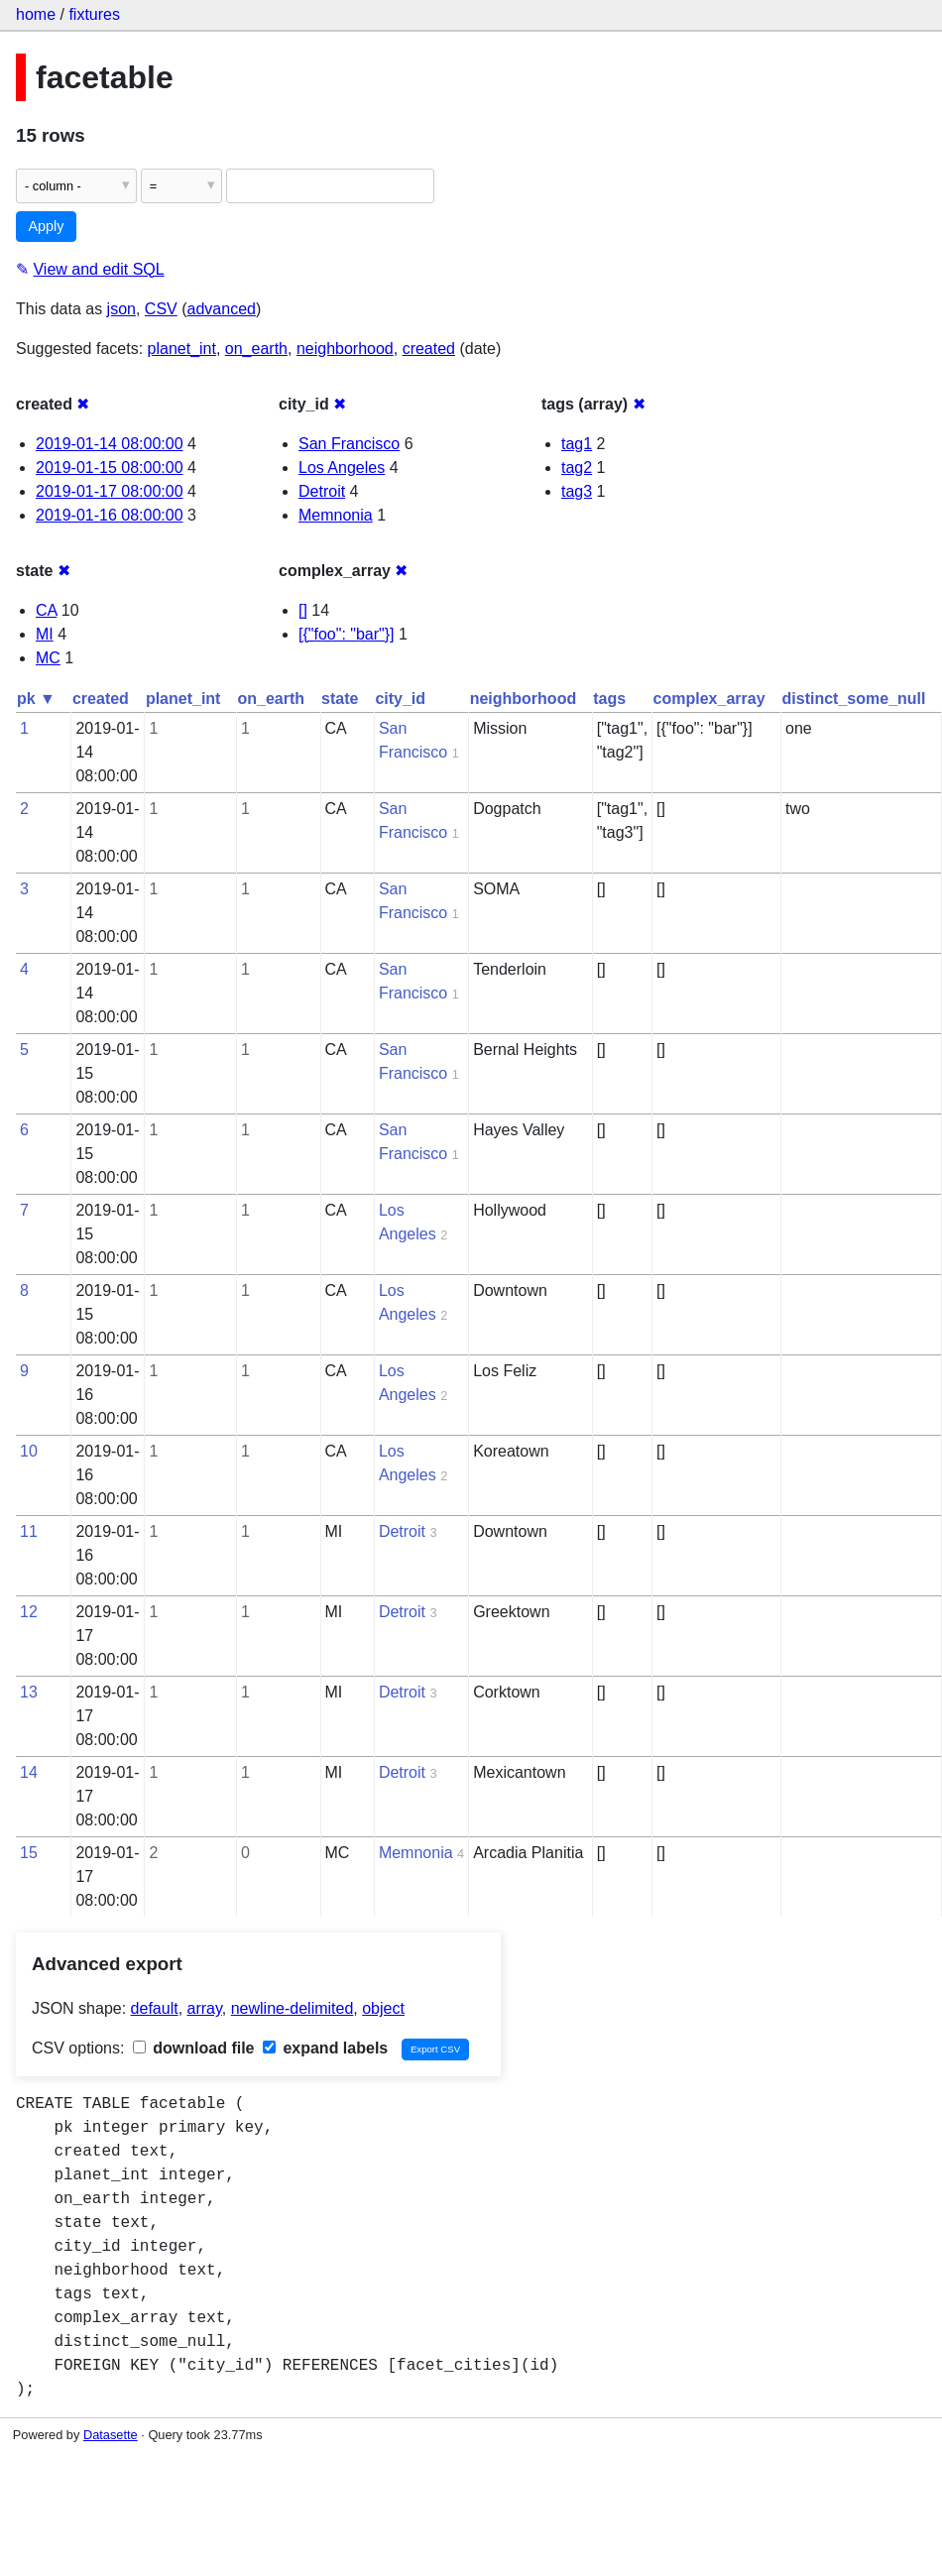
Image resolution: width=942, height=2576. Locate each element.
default (154, 2008)
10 (29, 1451)
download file (194, 2048)
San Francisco (349, 443)
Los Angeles (341, 467)
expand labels (325, 2048)
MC (48, 657)
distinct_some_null (854, 698)
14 (29, 1772)
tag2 (576, 467)
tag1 (576, 443)
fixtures (94, 14)
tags (609, 698)
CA (46, 610)
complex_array (709, 698)
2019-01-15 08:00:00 (109, 467)
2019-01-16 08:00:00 (109, 515)
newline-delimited (292, 2008)
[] (302, 610)
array (204, 2008)
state (339, 698)
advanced (221, 308)
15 (29, 1852)
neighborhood (345, 348)
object (383, 2008)
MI (45, 634)
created (429, 348)
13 (29, 1692)
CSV (161, 308)
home (36, 14)
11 (29, 1531)
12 (29, 1611)
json (121, 308)
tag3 (576, 491)
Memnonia (335, 515)
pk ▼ (36, 698)
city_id (400, 698)
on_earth (256, 348)
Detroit (321, 491)
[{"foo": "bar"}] (346, 634)
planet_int (182, 348)
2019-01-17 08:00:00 (109, 491)
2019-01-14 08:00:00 (109, 443)
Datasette (110, 2434)
